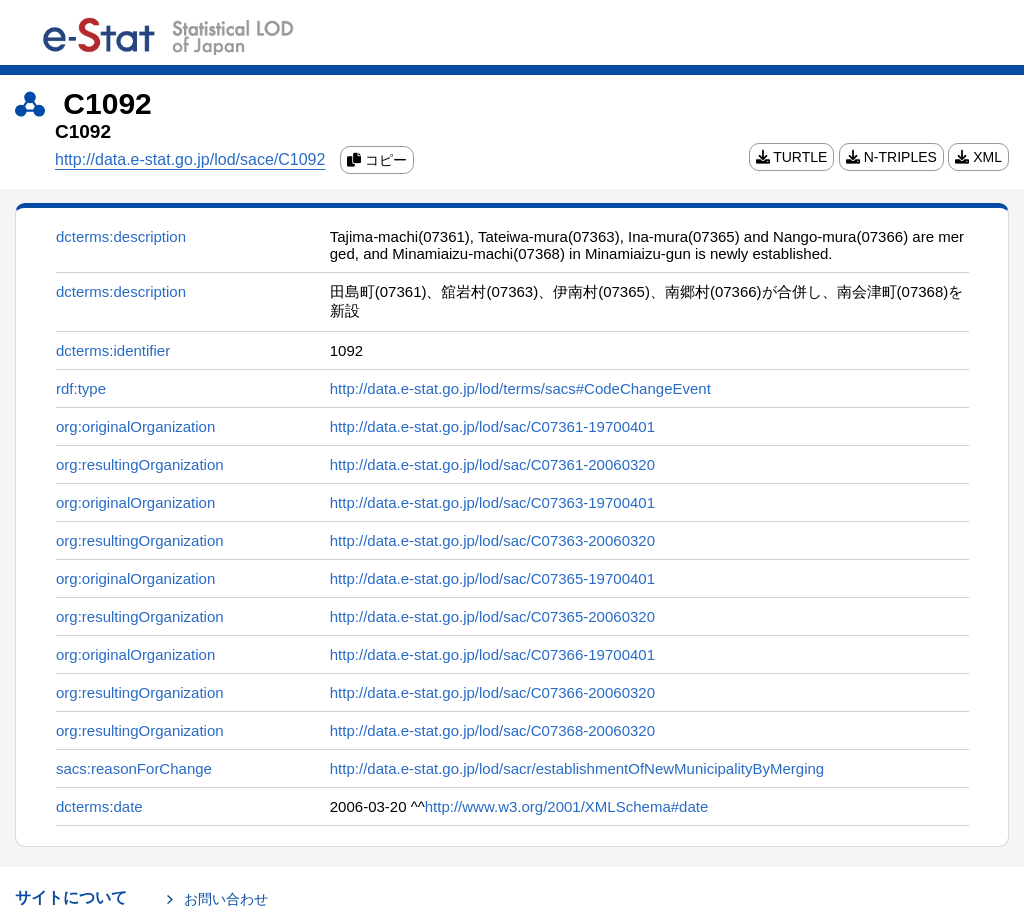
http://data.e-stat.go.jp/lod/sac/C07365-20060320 (492, 616)
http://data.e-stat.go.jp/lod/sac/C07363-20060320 (492, 540)
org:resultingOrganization (140, 464)
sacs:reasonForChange (134, 768)
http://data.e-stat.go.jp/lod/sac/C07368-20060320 (492, 730)
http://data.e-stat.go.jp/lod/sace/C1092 (190, 159)
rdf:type (81, 388)
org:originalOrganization (135, 426)
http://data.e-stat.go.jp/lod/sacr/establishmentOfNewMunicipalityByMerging (577, 768)
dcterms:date (99, 806)
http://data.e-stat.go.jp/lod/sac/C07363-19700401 (492, 502)
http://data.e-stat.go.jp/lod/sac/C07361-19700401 (492, 426)
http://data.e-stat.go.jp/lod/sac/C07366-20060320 (492, 692)
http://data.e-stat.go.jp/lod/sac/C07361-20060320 (492, 464)
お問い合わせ (226, 899)
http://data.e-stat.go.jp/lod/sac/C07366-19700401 (492, 654)
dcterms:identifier (113, 350)
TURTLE (792, 157)
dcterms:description (121, 236)
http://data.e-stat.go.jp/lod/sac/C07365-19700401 (492, 578)
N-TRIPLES (891, 157)
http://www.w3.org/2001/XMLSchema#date (567, 806)
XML (978, 157)
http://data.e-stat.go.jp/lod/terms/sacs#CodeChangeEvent (520, 388)
